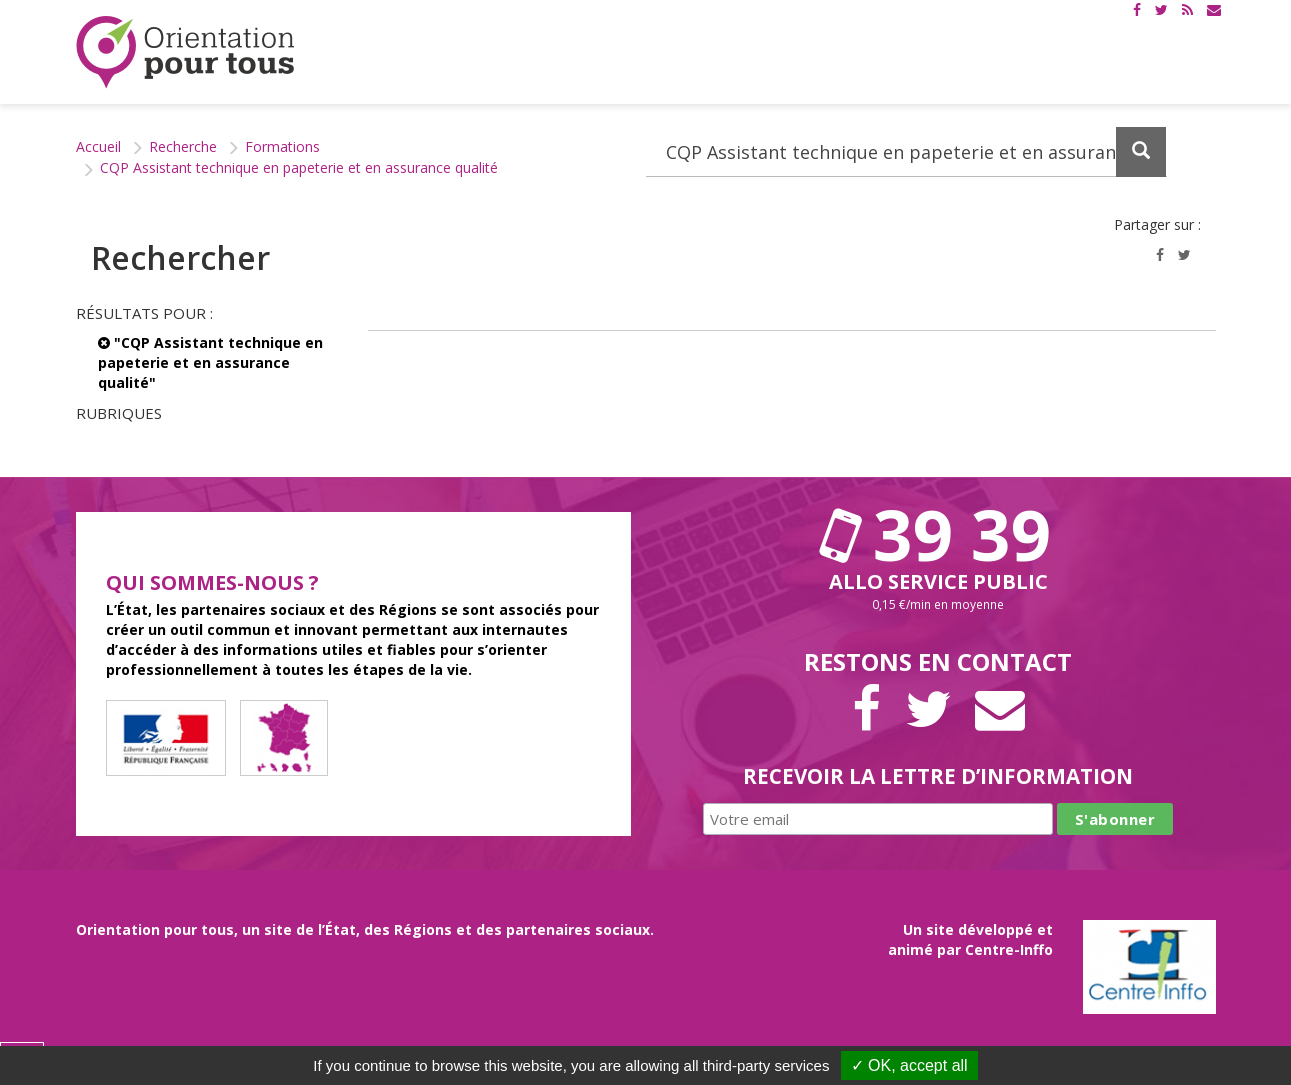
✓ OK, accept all (909, 1065)
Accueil (98, 146)
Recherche (183, 146)
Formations (282, 146)
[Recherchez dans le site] (906, 152)
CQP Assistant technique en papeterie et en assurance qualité (299, 167)
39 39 (938, 534)
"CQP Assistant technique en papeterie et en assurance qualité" (210, 362)
